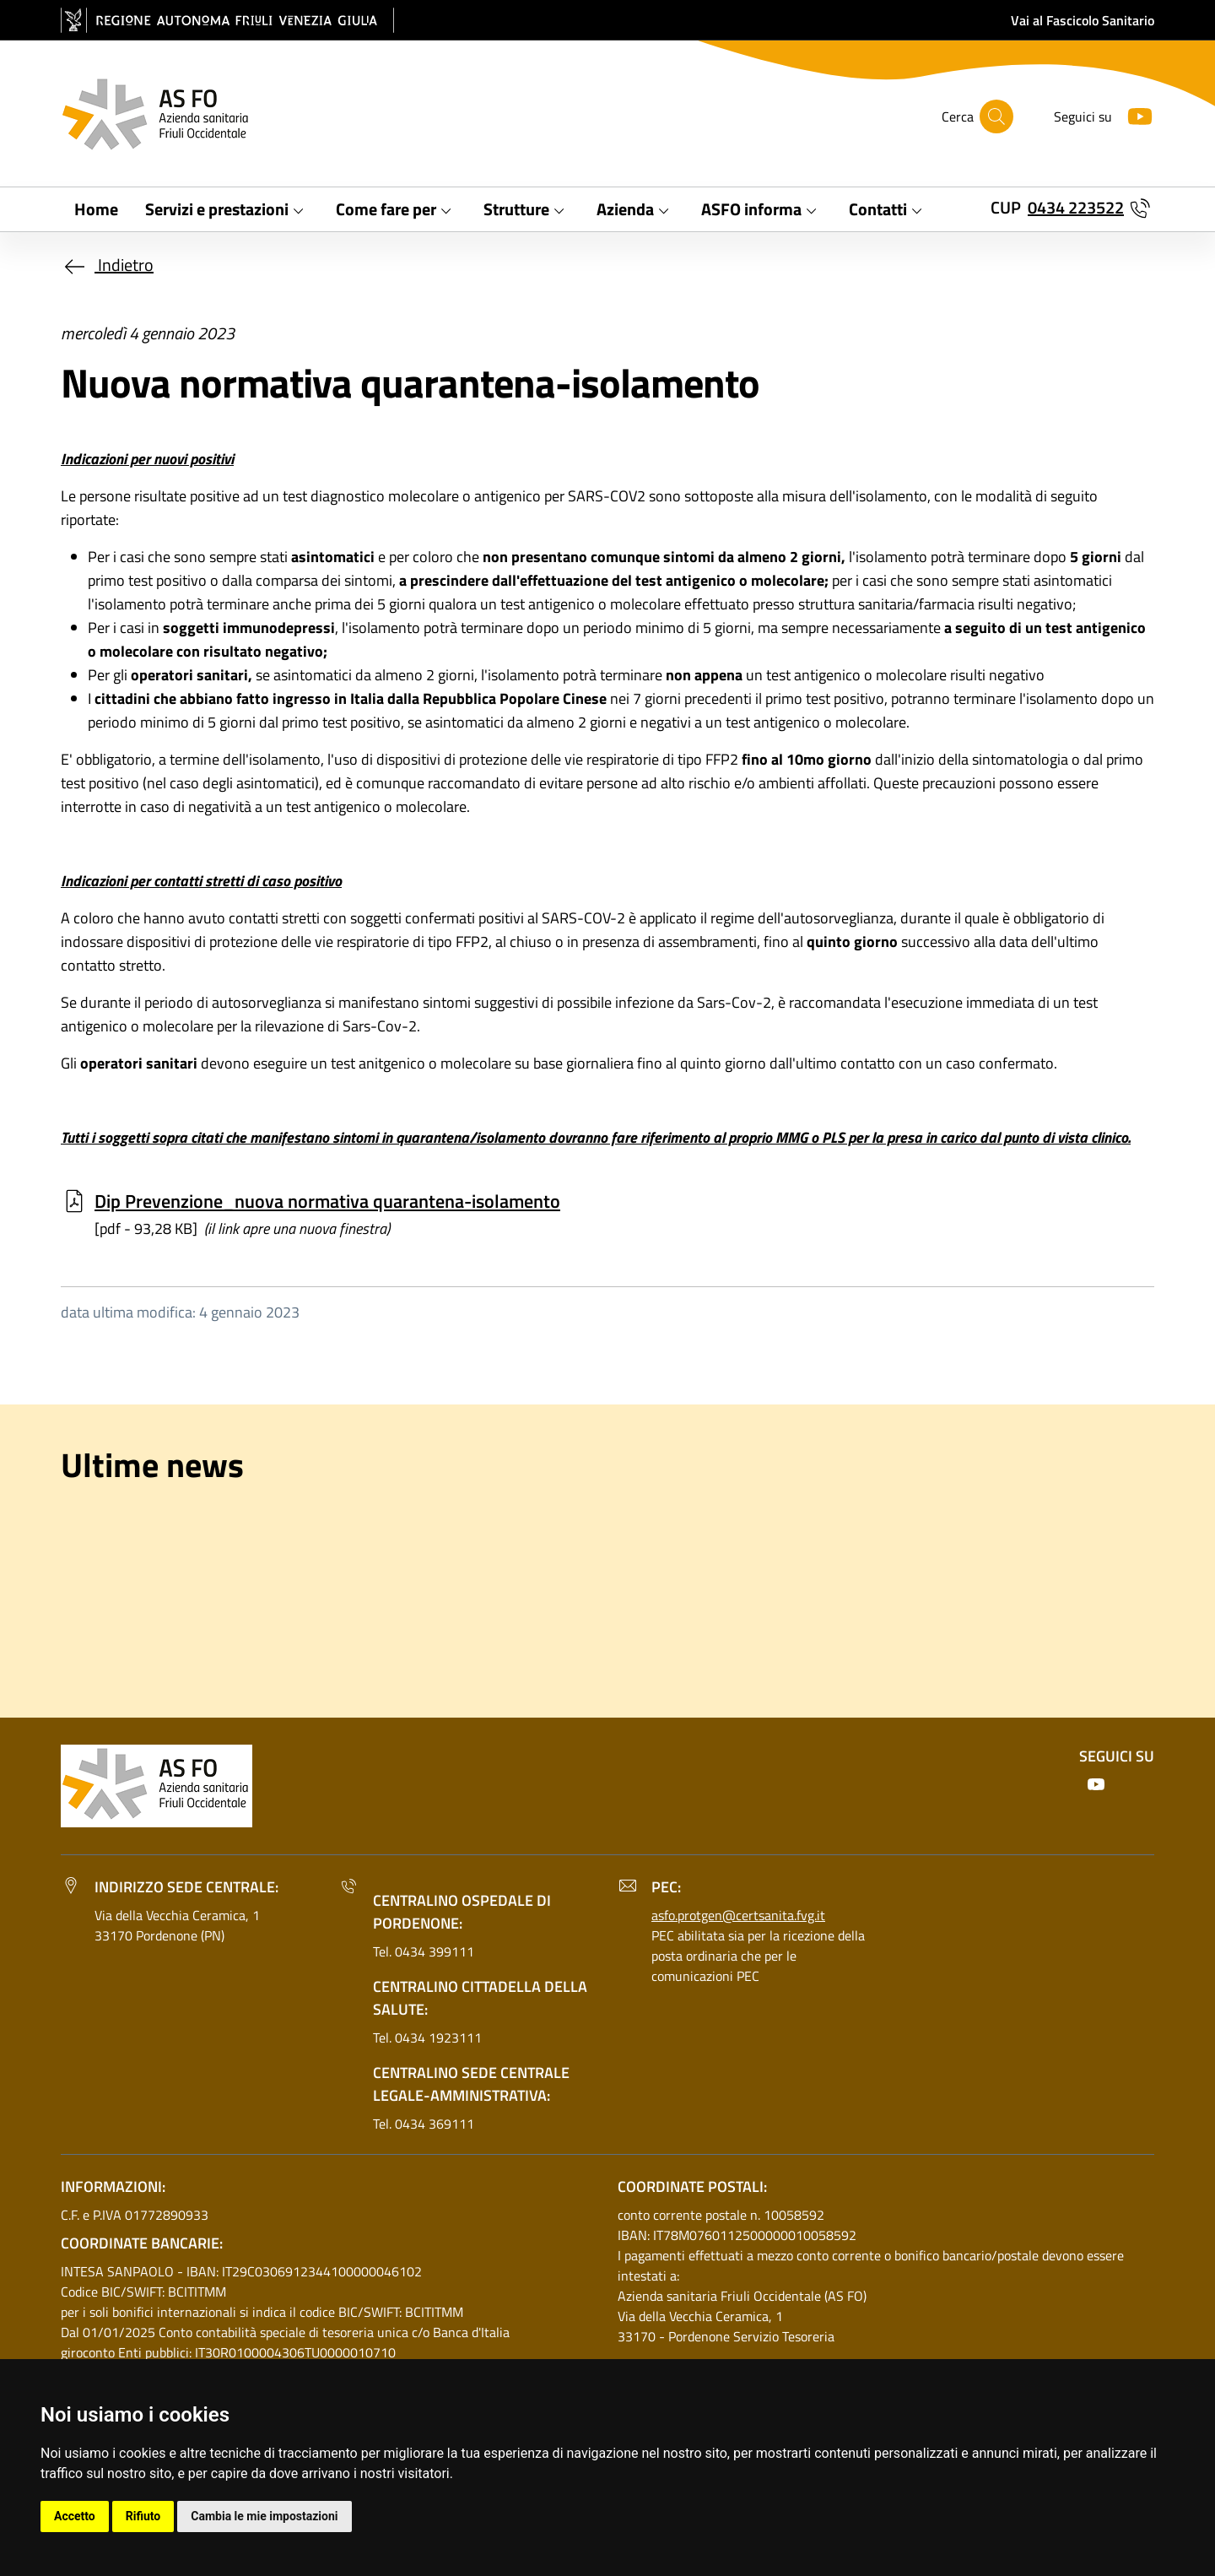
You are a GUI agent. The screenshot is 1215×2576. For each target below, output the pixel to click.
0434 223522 (1076, 207)
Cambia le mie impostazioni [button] (264, 2516)
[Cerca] (996, 116)
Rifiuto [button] (143, 2516)
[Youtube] (1133, 114)
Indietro (107, 265)
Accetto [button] (74, 2516)
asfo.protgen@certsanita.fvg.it (738, 1915)
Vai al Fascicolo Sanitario (1082, 20)
